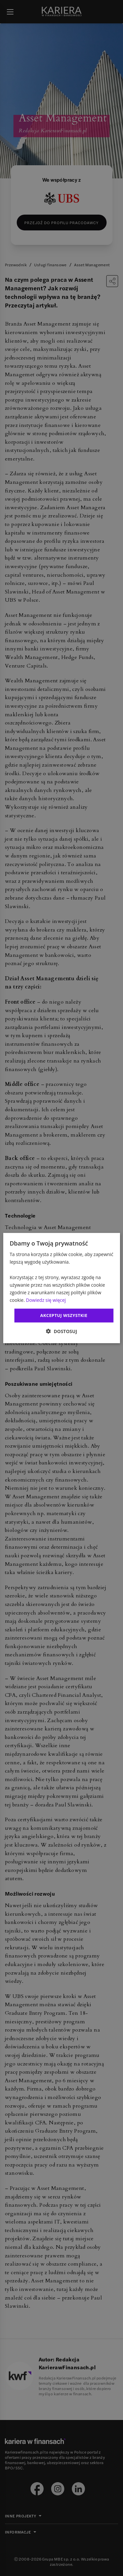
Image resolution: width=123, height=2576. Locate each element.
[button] (61, 1331)
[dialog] (61, 1288)
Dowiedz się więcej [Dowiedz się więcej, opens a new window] (46, 1300)
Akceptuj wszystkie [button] (64, 1315)
